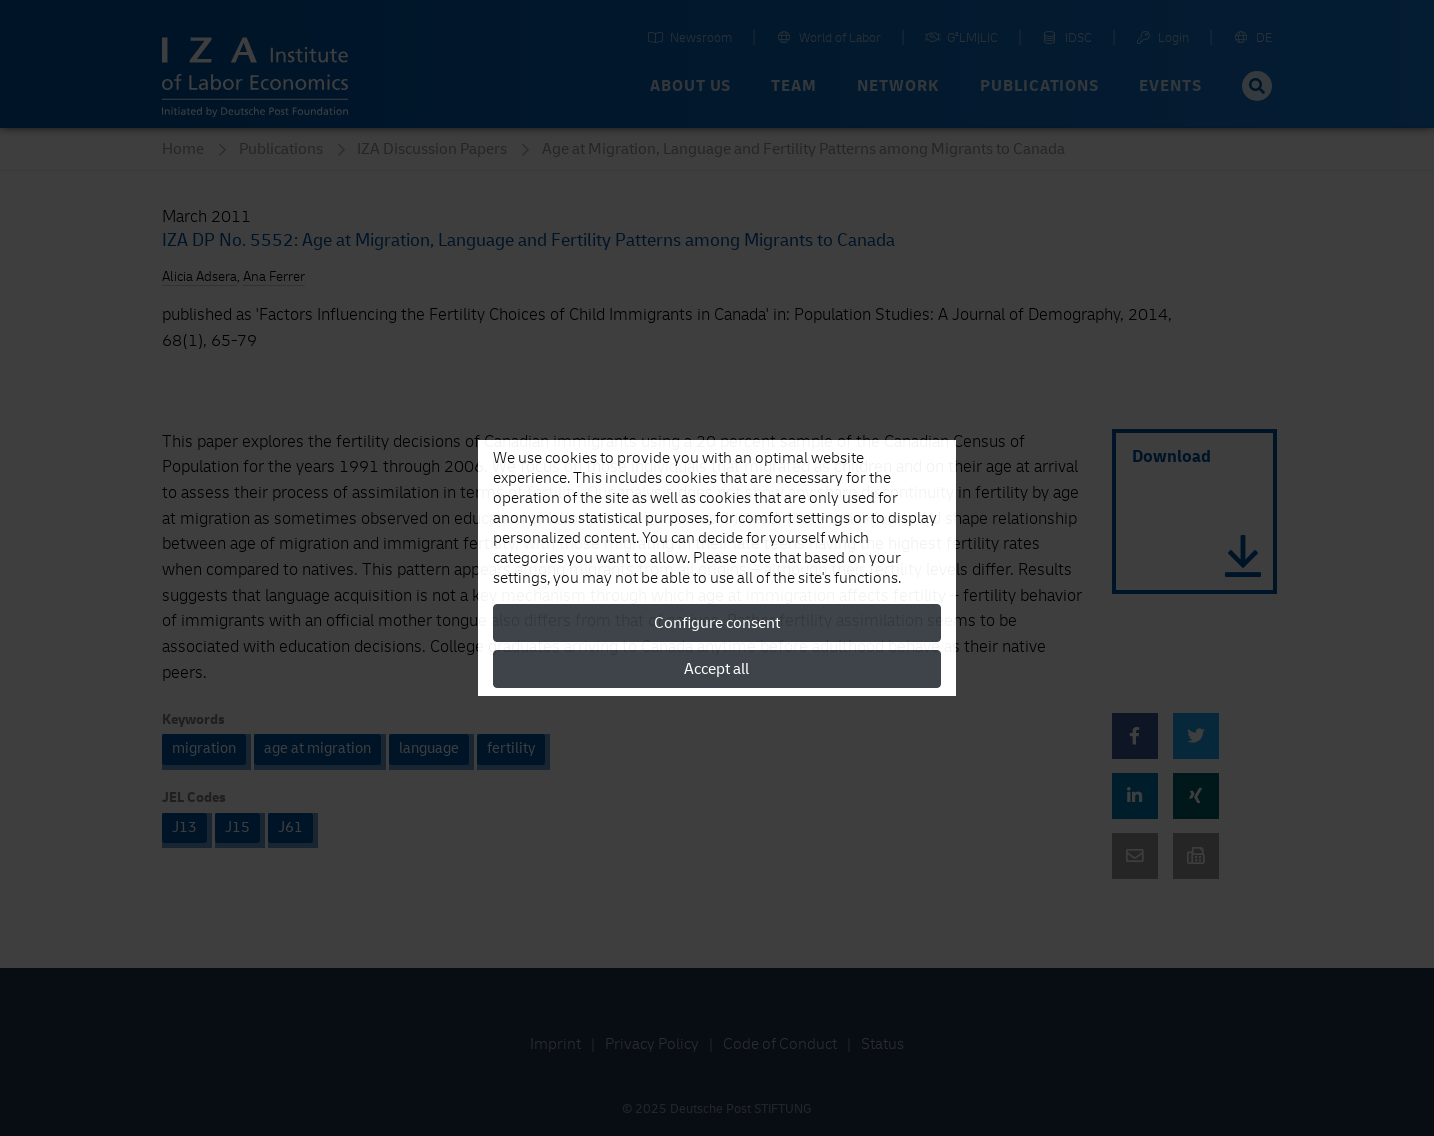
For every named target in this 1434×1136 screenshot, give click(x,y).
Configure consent (717, 623)
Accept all (716, 669)
